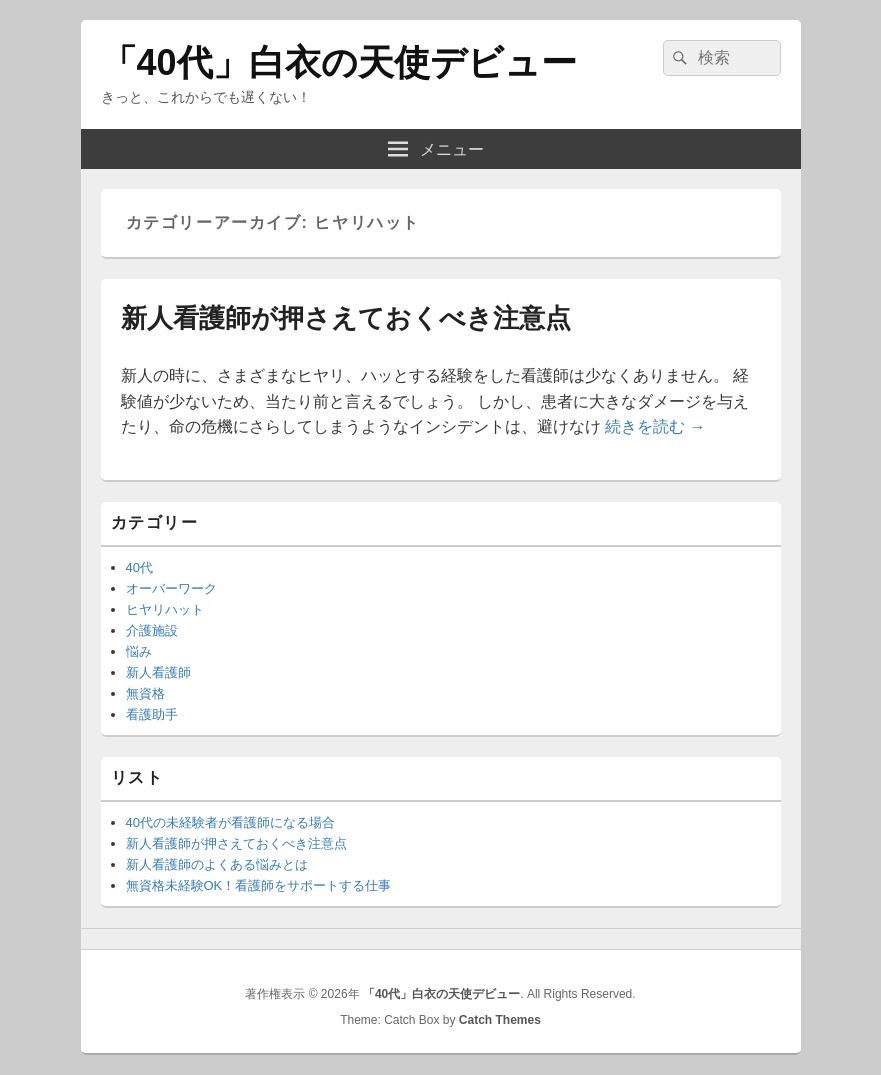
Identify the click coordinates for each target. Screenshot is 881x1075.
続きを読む (655, 426)
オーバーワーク (171, 588)
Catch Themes (500, 1020)
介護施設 (152, 630)
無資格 (145, 693)
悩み (139, 651)
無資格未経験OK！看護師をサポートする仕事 (259, 885)
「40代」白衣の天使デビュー (339, 62)
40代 (139, 567)
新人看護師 (158, 672)
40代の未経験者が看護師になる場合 (230, 822)
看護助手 (152, 714)
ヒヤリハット (165, 609)
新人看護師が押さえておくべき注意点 (346, 318)
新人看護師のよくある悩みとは (217, 864)
